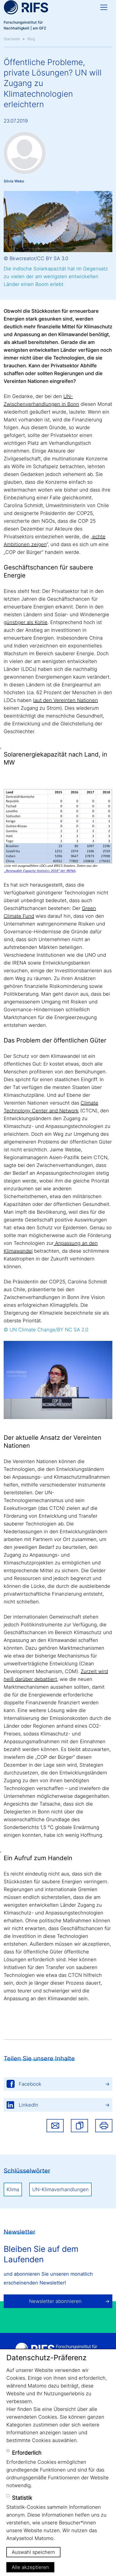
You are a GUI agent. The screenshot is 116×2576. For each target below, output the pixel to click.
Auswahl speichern (33, 2552)
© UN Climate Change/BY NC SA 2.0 (46, 1330)
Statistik (22, 2497)
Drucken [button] (103, 2125)
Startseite (12, 39)
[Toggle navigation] (103, 7)
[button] (79, 2125)
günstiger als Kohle (26, 622)
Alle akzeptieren (30, 2567)
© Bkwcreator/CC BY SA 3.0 (36, 258)
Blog (31, 39)
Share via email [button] (55, 2125)
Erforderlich (26, 2452)
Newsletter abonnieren (55, 2301)
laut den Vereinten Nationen (65, 700)
